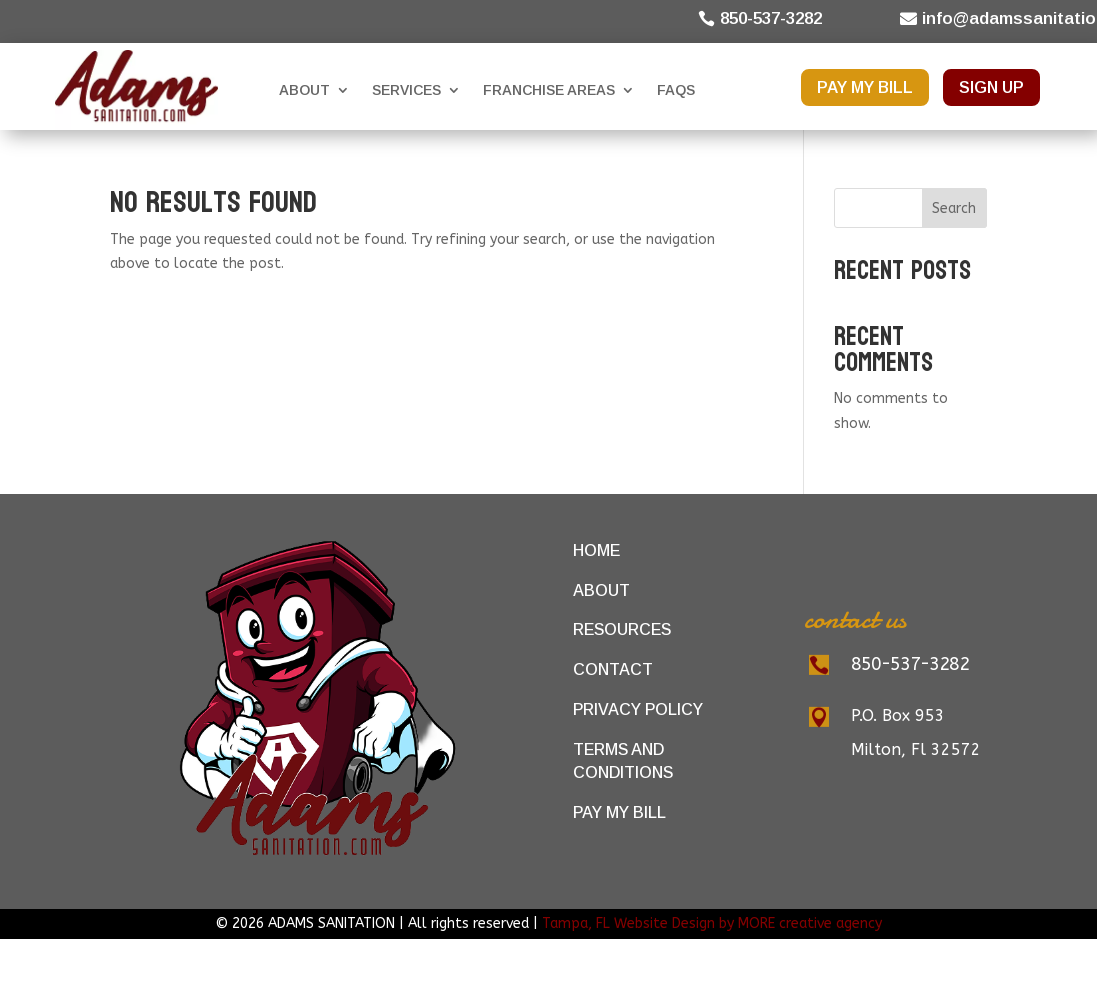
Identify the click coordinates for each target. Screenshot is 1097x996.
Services (406, 90)
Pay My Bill (619, 812)
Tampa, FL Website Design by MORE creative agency (712, 923)
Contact (613, 669)
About (304, 90)
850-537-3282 (771, 18)
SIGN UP (991, 87)
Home (596, 550)
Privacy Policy (638, 709)
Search (954, 208)
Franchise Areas (549, 90)
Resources (622, 629)
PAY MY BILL (865, 87)
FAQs (676, 90)
